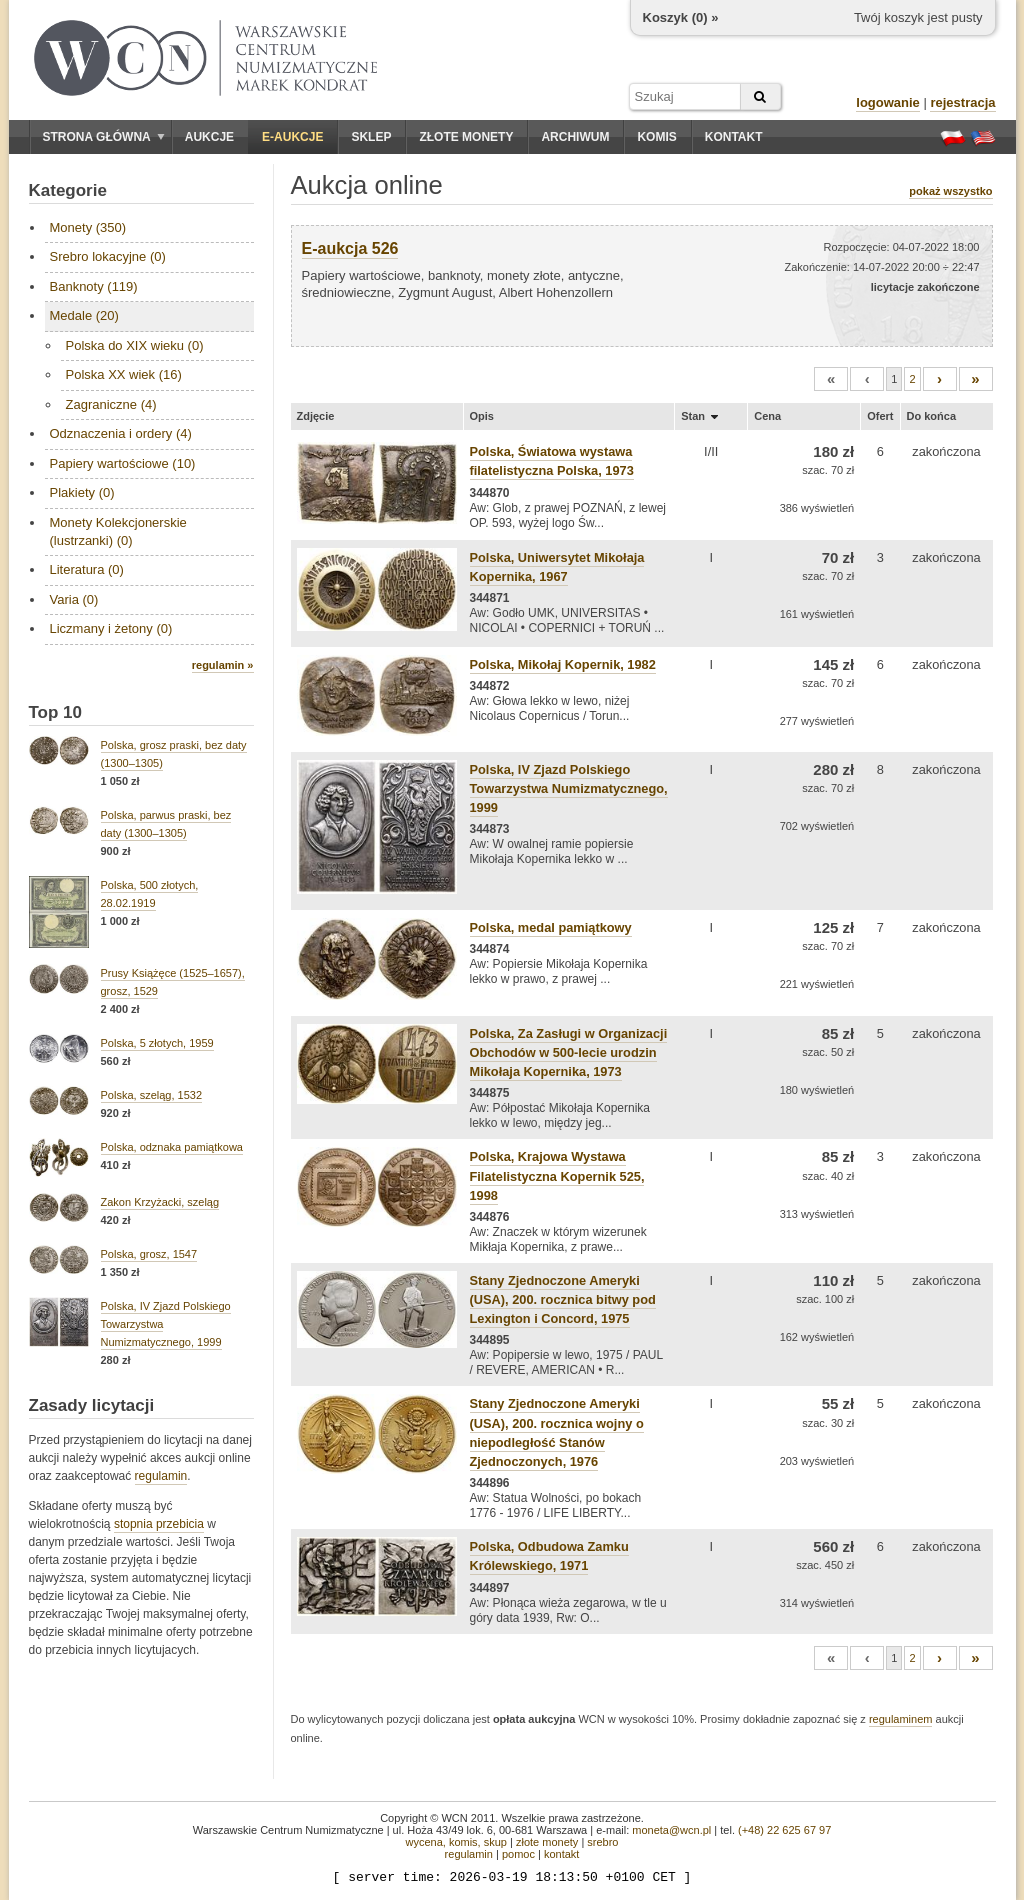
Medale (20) (84, 315)
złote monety (547, 1842)
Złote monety (466, 137)
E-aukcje (292, 137)
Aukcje (209, 137)
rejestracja (962, 102)
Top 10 (56, 712)
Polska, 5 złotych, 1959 (157, 1043)
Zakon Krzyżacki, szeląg (160, 1202)
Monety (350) (88, 227)
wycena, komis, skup (455, 1842)
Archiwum (575, 137)
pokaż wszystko (950, 191)
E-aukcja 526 (350, 248)
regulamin (161, 1476)
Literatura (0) (87, 569)
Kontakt (734, 137)
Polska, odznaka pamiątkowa (172, 1147)
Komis (656, 137)
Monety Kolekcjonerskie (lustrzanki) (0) (118, 531)
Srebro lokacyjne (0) (108, 256)
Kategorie (68, 190)
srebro (602, 1842)
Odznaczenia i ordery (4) (121, 433)
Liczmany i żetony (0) (111, 628)
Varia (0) (74, 599)
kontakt (561, 1854)
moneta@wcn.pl (671, 1830)
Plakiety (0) (82, 492)
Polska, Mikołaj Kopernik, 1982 (563, 664)
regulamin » (223, 665)
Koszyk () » (681, 17)
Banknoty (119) (94, 286)
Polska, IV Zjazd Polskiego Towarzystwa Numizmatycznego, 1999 (569, 788)
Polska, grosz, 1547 (149, 1254)
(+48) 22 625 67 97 (784, 1830)
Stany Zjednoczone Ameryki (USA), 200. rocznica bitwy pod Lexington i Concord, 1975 (563, 1299)
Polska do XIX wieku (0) (135, 345)
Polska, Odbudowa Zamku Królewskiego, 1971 (549, 1556)
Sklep (371, 137)
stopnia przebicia (159, 1524)
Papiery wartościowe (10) (123, 463)
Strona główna (104, 137)
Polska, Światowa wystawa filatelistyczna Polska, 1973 (552, 461)
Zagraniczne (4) (111, 404)
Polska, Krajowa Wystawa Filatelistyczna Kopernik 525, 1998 (557, 1175)
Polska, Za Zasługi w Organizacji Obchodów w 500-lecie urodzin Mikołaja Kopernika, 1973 (569, 1052)
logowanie (888, 102)
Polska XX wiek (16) (124, 374)
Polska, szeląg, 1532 (152, 1095)
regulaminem (901, 1719)
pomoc (518, 1854)
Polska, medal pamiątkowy (551, 927)
